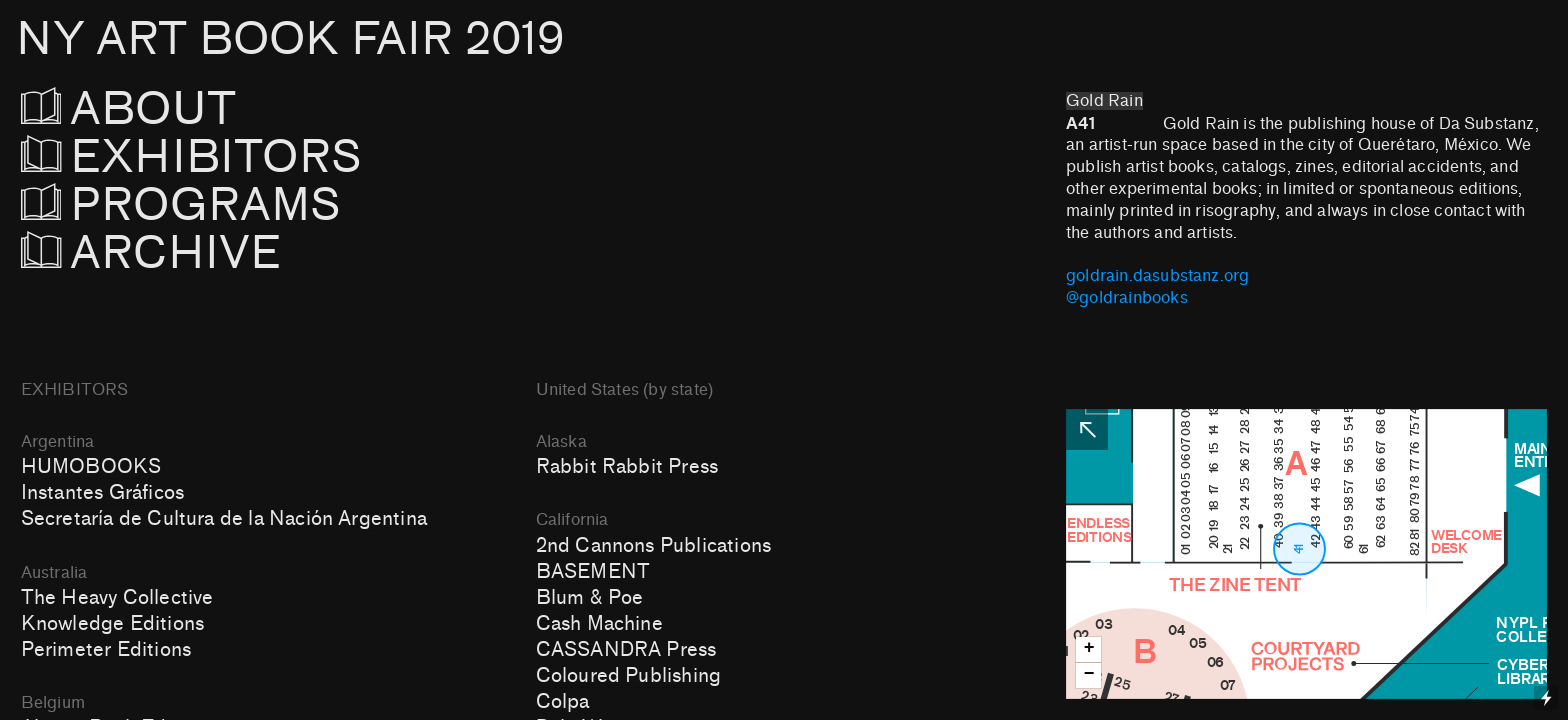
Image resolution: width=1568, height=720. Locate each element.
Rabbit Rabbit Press (627, 467)
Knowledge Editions (112, 624)
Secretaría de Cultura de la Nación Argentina (224, 519)
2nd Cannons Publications (653, 546)
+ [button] (1089, 648)
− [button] (1089, 674)
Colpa (563, 702)
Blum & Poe (590, 598)
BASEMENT (593, 572)
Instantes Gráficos (102, 493)
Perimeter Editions (106, 650)
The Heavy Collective (117, 598)
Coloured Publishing (629, 676)
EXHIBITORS (245, 157)
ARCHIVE (151, 253)
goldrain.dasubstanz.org (1157, 276)
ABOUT (156, 109)
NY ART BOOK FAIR (290, 39)
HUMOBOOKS (91, 467)
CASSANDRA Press (626, 650)
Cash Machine (599, 624)
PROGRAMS (192, 205)
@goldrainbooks (1127, 298)
